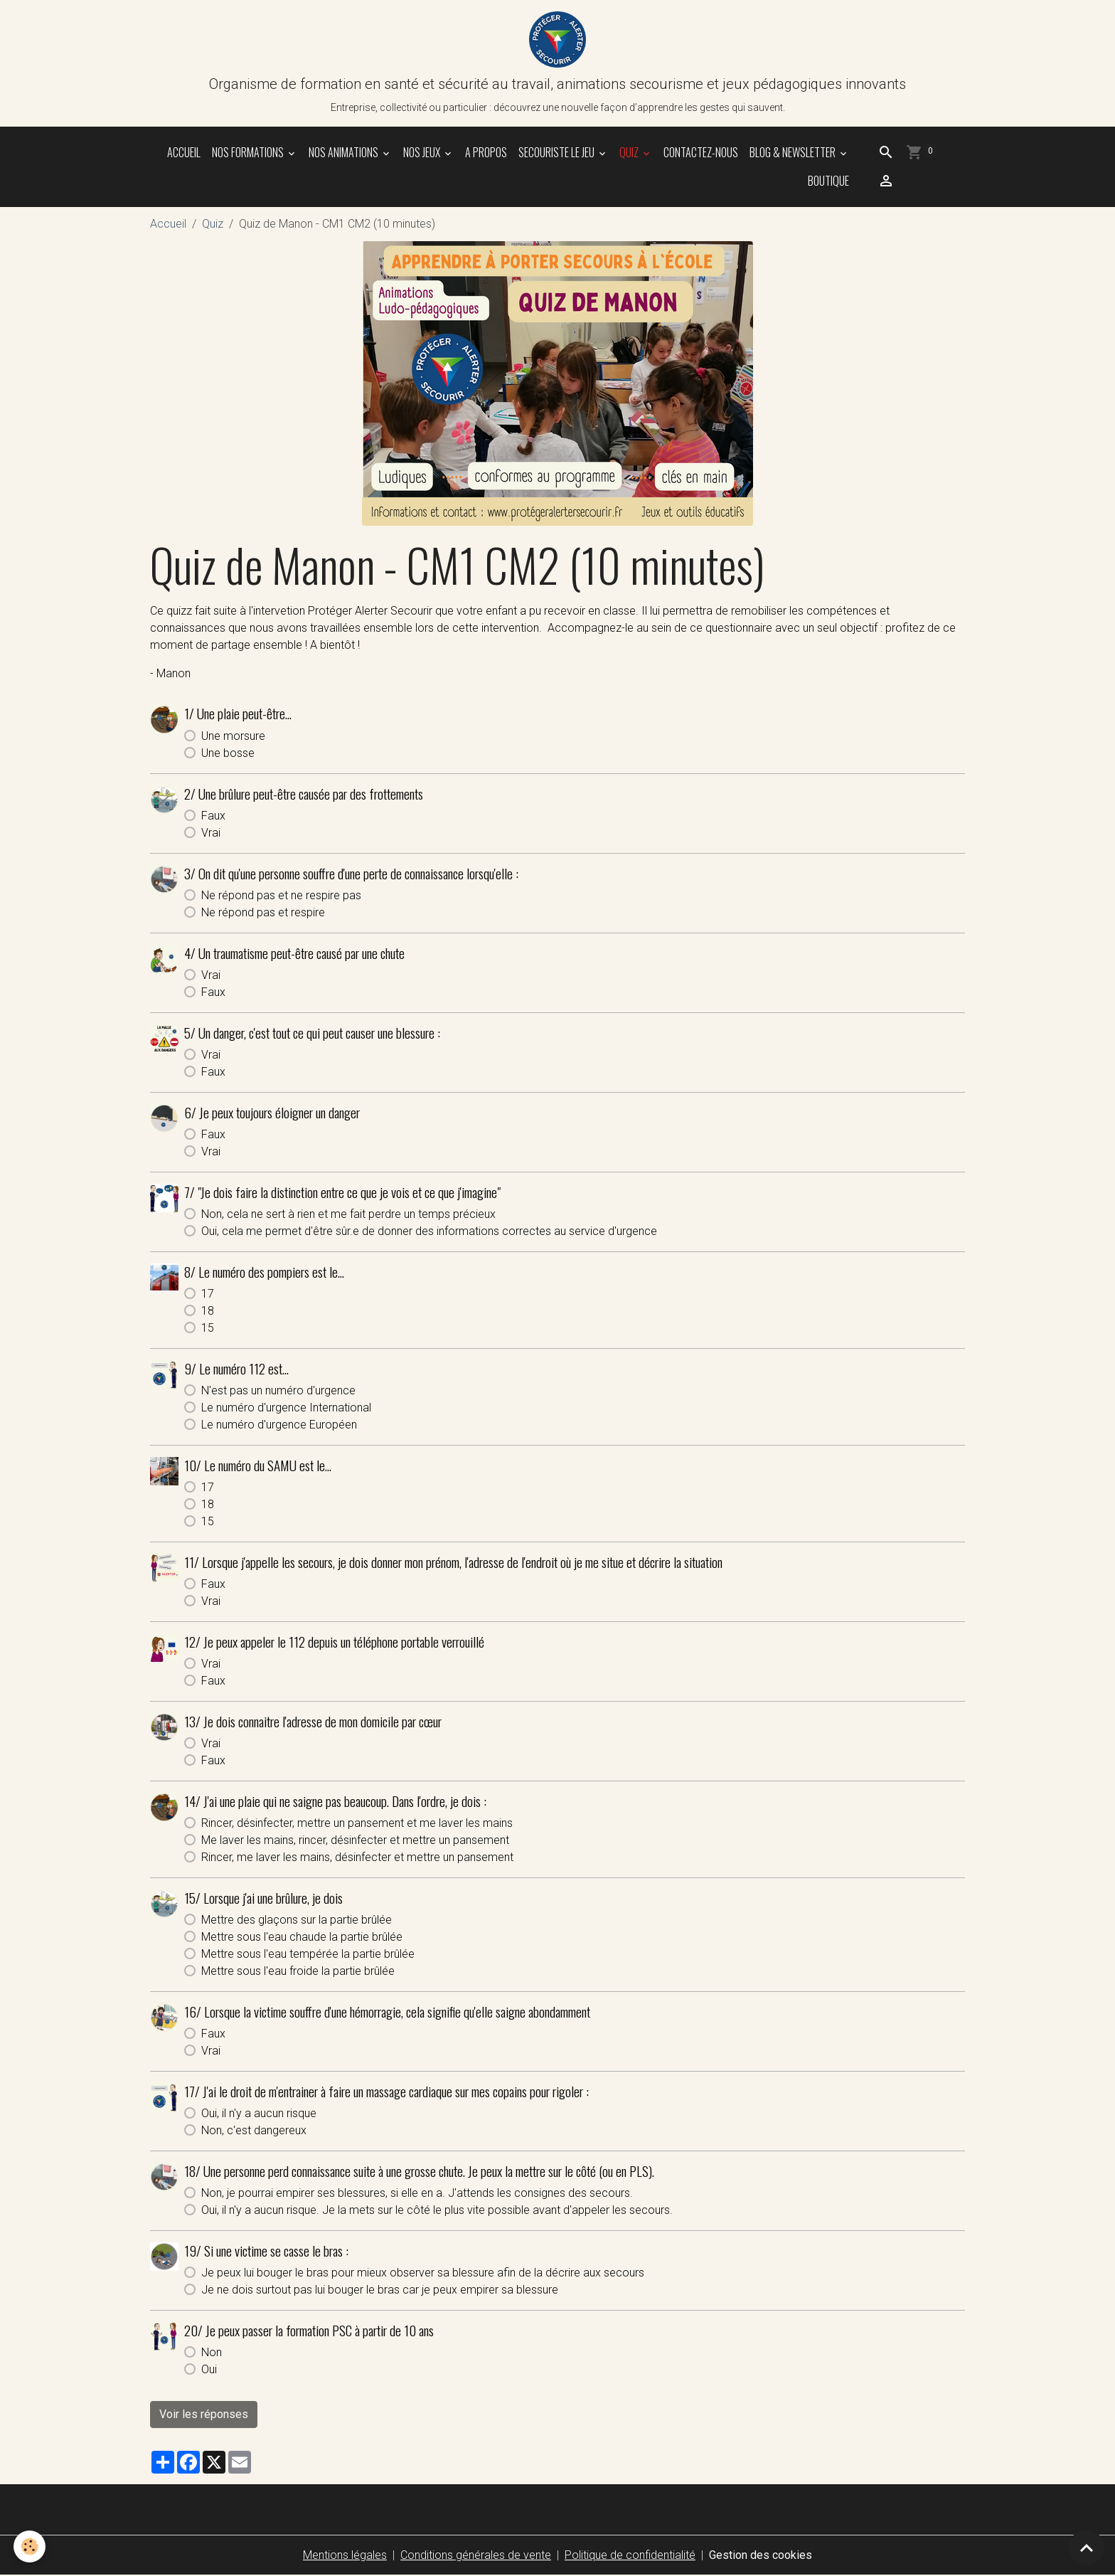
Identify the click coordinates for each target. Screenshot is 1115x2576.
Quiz (630, 152)
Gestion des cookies (761, 2555)
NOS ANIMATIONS (344, 152)
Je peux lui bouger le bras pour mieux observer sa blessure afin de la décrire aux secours (422, 2273)
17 (207, 1294)
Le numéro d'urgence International (286, 1408)
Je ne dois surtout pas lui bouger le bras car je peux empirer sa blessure (379, 2290)
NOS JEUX (422, 152)
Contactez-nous (700, 152)
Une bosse (228, 753)
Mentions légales (345, 2555)
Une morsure (233, 736)
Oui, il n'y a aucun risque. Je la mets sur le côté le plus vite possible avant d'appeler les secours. (437, 2210)
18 (207, 1311)
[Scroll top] (1086, 2547)
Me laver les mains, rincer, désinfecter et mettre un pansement (355, 1841)
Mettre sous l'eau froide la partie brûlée (298, 1971)
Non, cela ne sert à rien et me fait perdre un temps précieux (348, 1214)
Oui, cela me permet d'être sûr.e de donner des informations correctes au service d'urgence (429, 1232)
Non (211, 2353)
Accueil (184, 152)
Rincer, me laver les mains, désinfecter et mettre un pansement (357, 1858)
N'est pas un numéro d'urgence (278, 1391)
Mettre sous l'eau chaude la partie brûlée (301, 1937)
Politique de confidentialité (630, 2555)
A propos (486, 152)
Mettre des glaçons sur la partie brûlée (296, 1920)
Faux (213, 816)
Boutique (827, 181)
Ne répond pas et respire (263, 913)
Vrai (210, 833)
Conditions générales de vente (475, 2555)
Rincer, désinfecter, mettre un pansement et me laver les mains (357, 1823)
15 (207, 1328)
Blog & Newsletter (793, 152)
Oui (209, 2370)
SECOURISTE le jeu (557, 152)
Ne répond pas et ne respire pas (281, 896)
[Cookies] (30, 2546)
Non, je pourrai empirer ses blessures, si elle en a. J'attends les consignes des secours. (417, 2193)
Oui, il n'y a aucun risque (258, 2114)
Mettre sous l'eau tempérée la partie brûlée (308, 1954)
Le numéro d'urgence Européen (279, 1425)
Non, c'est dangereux (253, 2131)
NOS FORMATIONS (249, 152)
